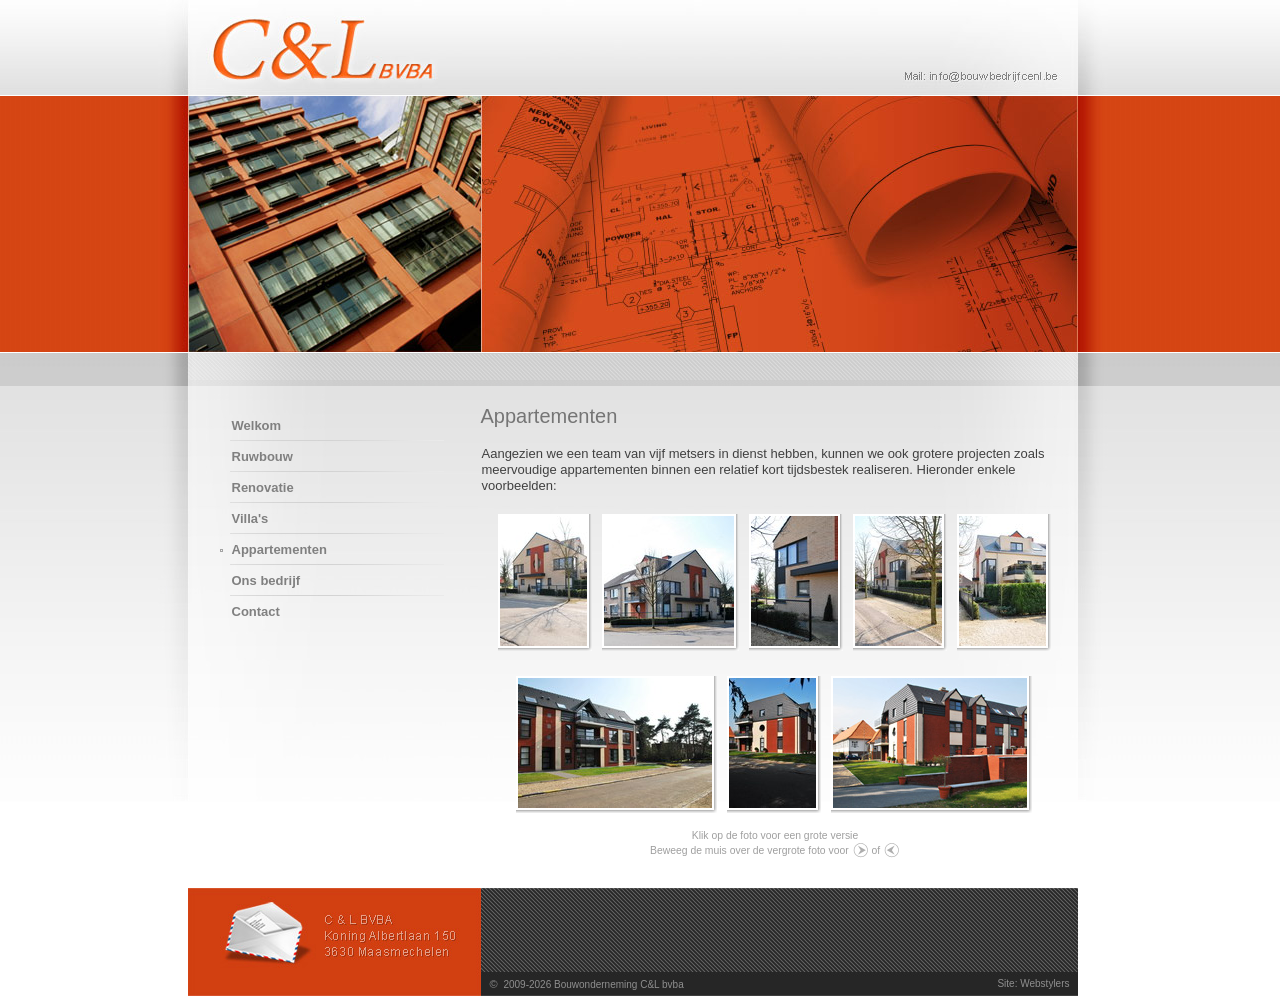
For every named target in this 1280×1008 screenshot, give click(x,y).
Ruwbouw (262, 456)
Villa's (250, 518)
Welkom (257, 425)
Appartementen (279, 549)
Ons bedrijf (266, 580)
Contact (256, 611)
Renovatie (263, 487)
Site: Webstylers (1033, 983)
